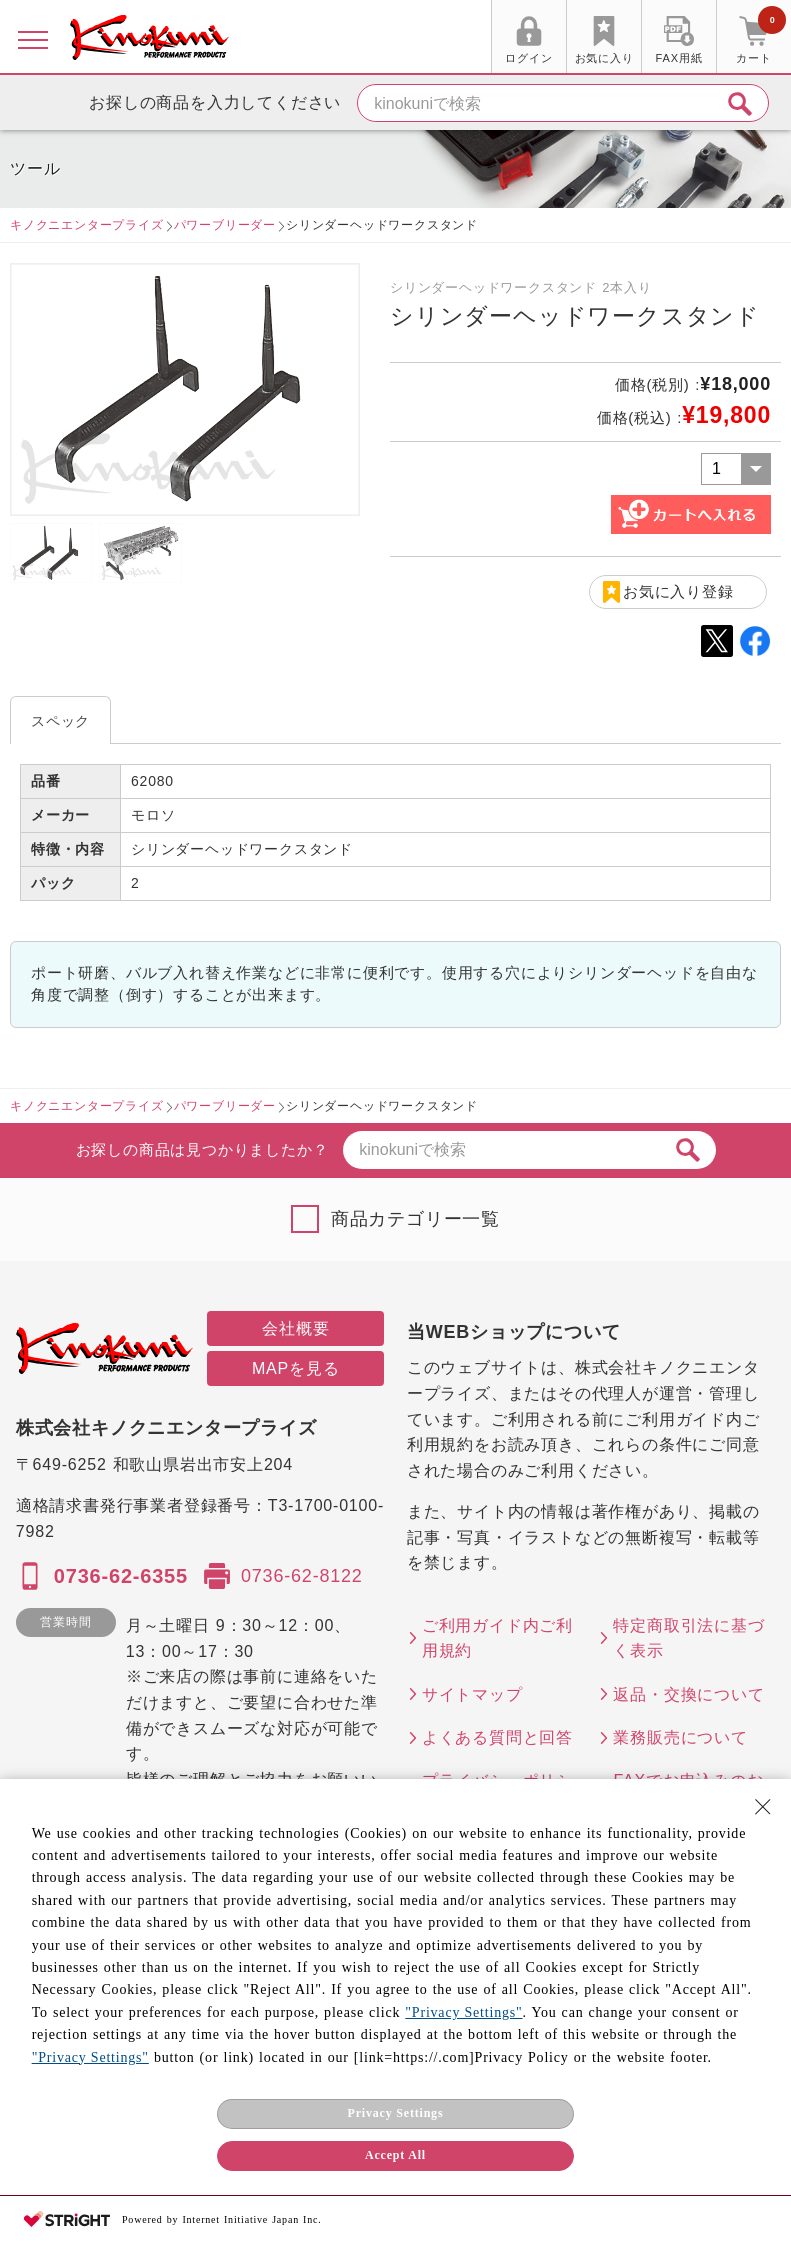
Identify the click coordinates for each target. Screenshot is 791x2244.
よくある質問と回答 (497, 1737)
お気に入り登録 (678, 591)
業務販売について (680, 1737)
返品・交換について (688, 1694)
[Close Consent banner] (763, 1807)
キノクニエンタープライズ (87, 225)
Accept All (395, 2155)
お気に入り (604, 58)
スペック (60, 721)
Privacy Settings (396, 2113)
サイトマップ (472, 1694)
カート (761, 39)
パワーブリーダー (225, 225)
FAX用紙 (679, 58)
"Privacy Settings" (463, 2012)
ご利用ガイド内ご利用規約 (497, 1638)
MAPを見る (295, 1368)
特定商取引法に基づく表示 (688, 1638)
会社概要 (295, 1328)
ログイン (528, 58)
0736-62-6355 (121, 1576)
